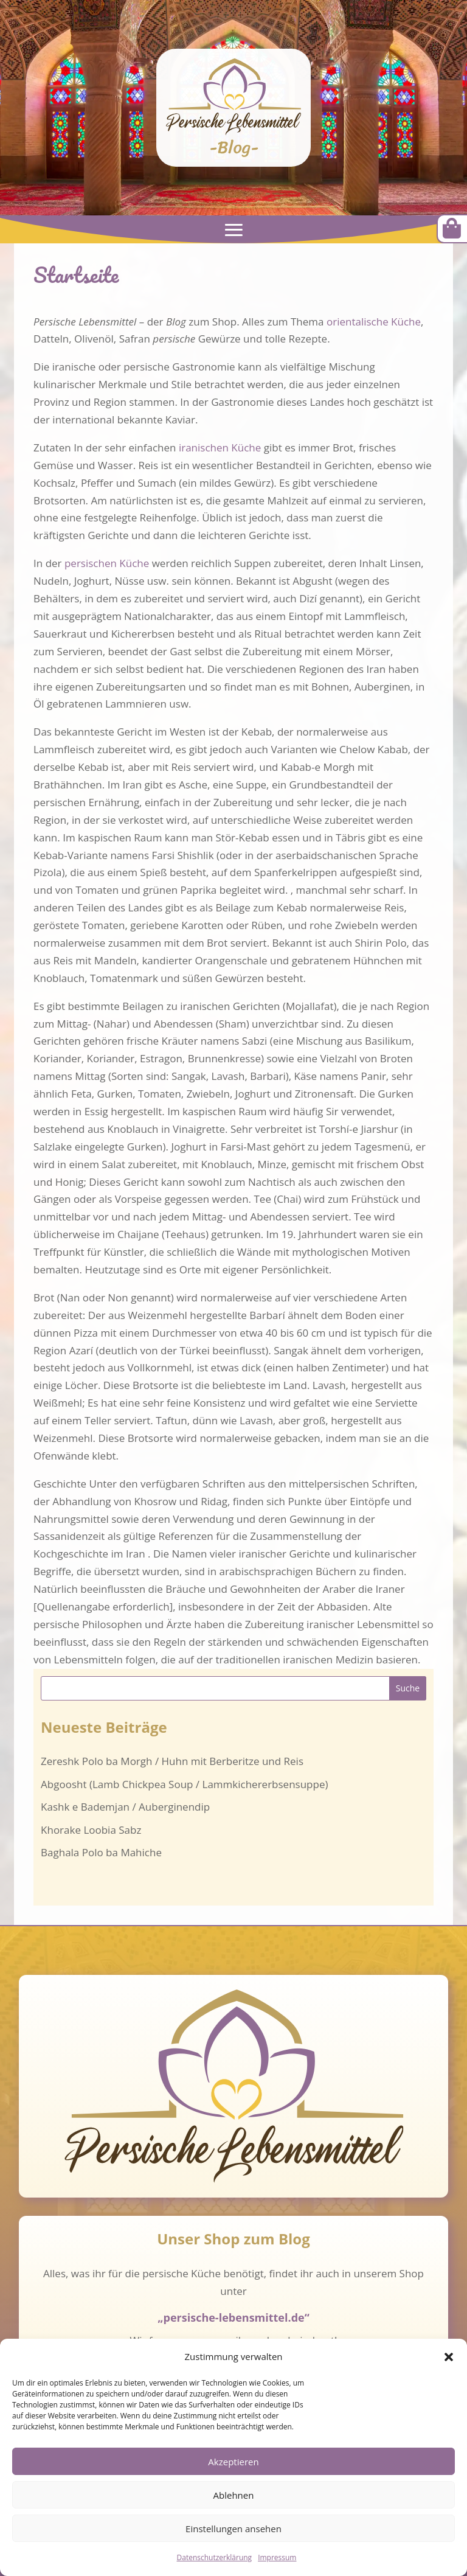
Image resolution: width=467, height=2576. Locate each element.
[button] (449, 2357)
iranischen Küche (220, 447)
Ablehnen (233, 2495)
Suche (408, 1688)
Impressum (277, 2557)
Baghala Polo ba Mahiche (101, 1852)
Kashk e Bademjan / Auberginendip (125, 1807)
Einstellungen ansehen (233, 2528)
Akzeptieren (233, 2462)
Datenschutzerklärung (214, 2557)
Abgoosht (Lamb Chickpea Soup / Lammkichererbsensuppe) (184, 1784)
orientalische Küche (374, 322)
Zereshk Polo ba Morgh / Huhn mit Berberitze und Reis (172, 1761)
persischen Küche (106, 563)
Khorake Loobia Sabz (91, 1830)
